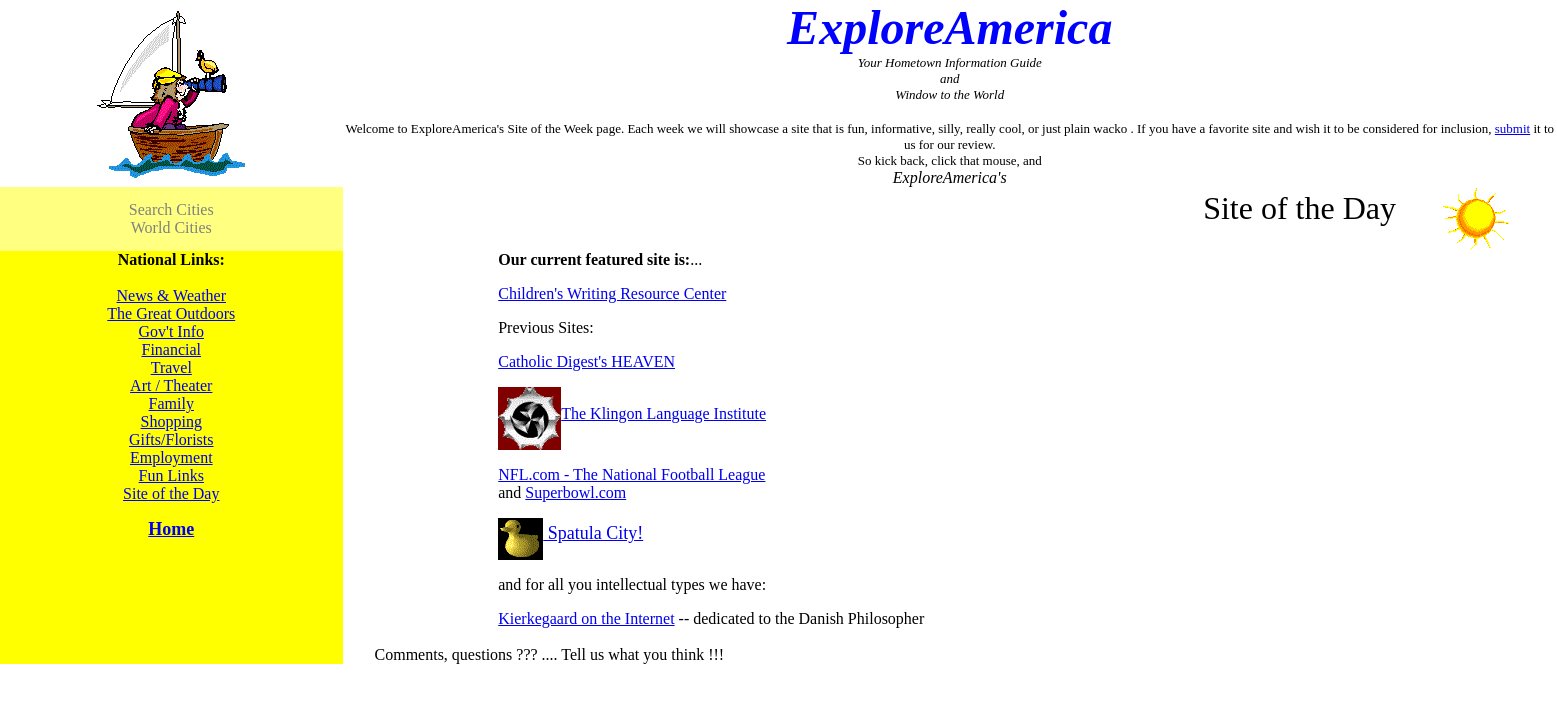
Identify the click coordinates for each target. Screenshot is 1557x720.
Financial (171, 349)
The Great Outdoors (171, 313)
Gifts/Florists (171, 439)
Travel (171, 367)
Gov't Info (171, 331)
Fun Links (171, 475)
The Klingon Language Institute (632, 413)
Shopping (171, 421)
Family (171, 403)
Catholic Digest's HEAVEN (586, 361)
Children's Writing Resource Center (612, 293)
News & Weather (172, 295)
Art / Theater (171, 385)
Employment (171, 457)
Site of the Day (171, 493)
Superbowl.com (575, 492)
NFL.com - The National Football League (631, 474)
